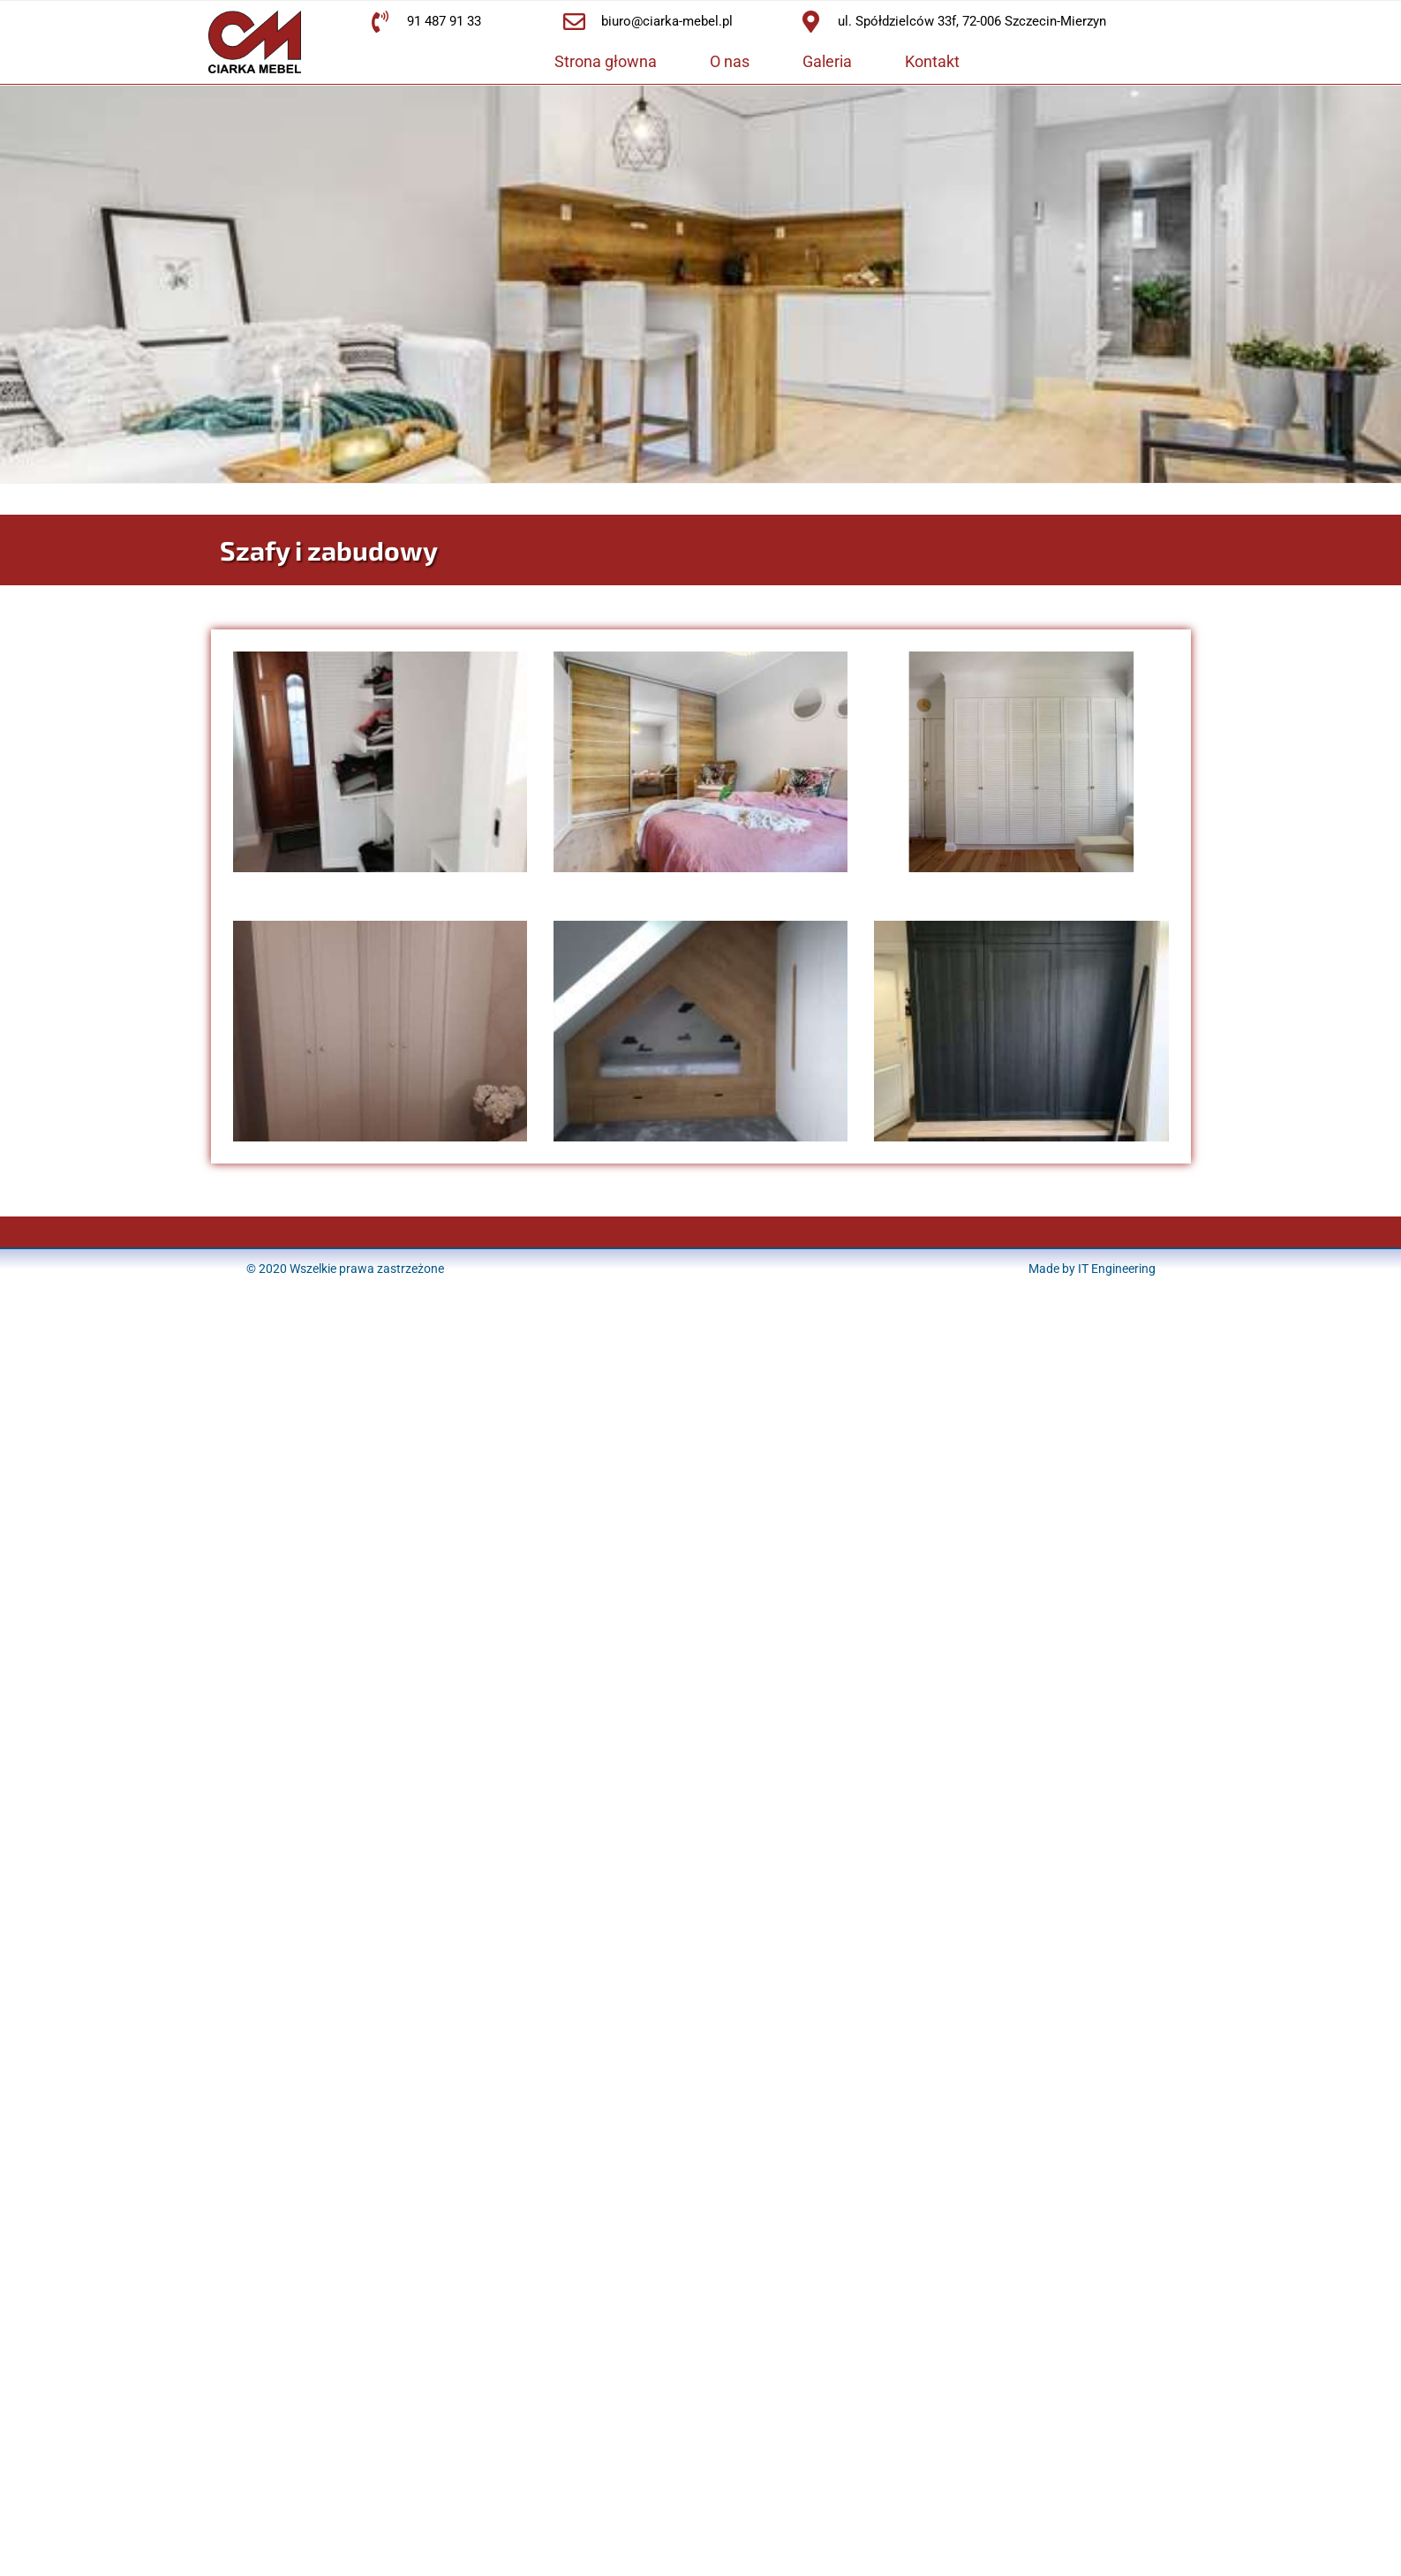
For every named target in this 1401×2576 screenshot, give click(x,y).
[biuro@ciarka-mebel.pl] (574, 22)
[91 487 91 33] (380, 22)
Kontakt (932, 61)
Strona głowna (605, 61)
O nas (729, 61)
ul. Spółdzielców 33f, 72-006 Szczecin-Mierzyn (972, 21)
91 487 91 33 (444, 21)
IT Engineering (1117, 1269)
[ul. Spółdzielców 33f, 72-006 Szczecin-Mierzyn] (811, 22)
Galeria (827, 61)
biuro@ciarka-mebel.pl (667, 21)
